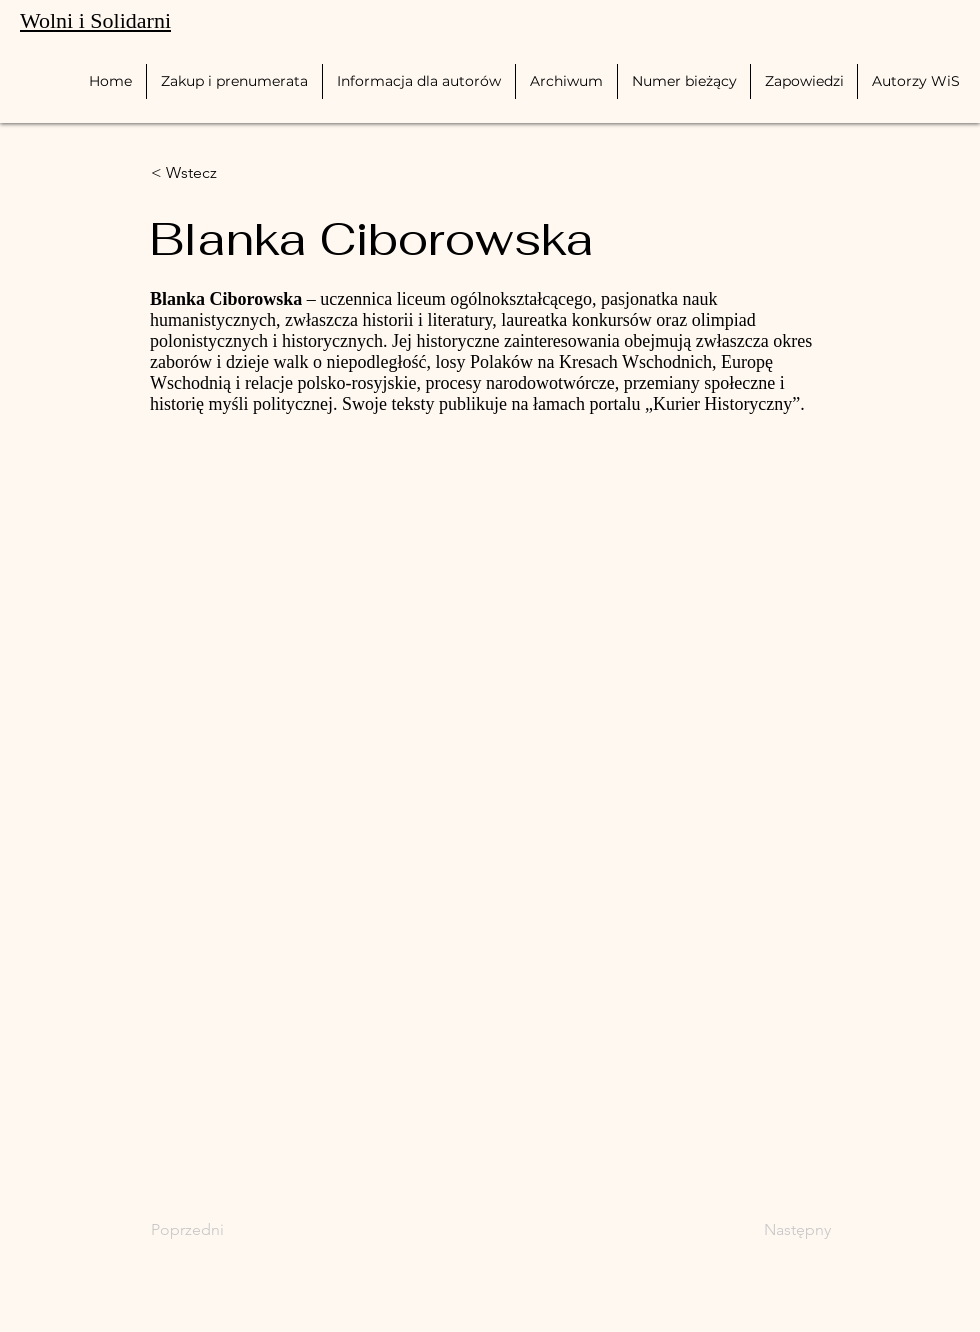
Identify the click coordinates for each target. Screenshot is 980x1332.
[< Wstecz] (217, 173)
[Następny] (781, 1230)
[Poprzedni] (217, 1230)
